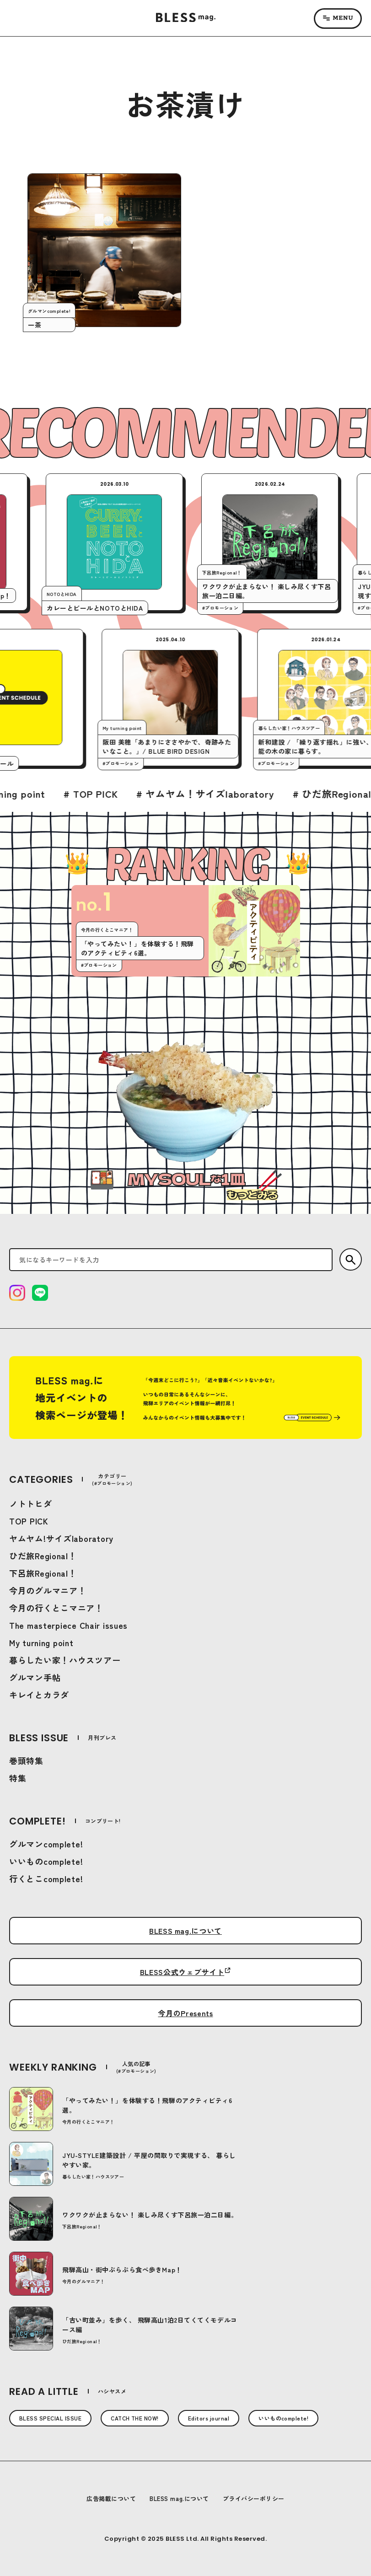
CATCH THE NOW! (135, 2418)
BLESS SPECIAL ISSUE (50, 2418)
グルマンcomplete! (46, 1844)
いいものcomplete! (46, 1861)
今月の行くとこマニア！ (56, 1608)
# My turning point (69, 793)
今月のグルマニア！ (47, 1590)
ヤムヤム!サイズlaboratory (61, 1538)
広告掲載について (111, 2498)
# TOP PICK (158, 793)
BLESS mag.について (185, 1930)
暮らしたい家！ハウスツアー (64, 1660)
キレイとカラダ (39, 1694)
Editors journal (208, 2418)
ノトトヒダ (30, 1503)
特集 (17, 1778)
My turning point (41, 1642)
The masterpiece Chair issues (68, 1625)
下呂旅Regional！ (43, 1573)
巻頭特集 (26, 1760)
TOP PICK (28, 1521)
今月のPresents (185, 2012)
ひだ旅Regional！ (43, 1555)
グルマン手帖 (34, 1677)
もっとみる (252, 1194)
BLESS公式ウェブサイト (182, 1971)
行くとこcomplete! (46, 1878)
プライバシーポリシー (254, 2498)
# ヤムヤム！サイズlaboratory (272, 793)
